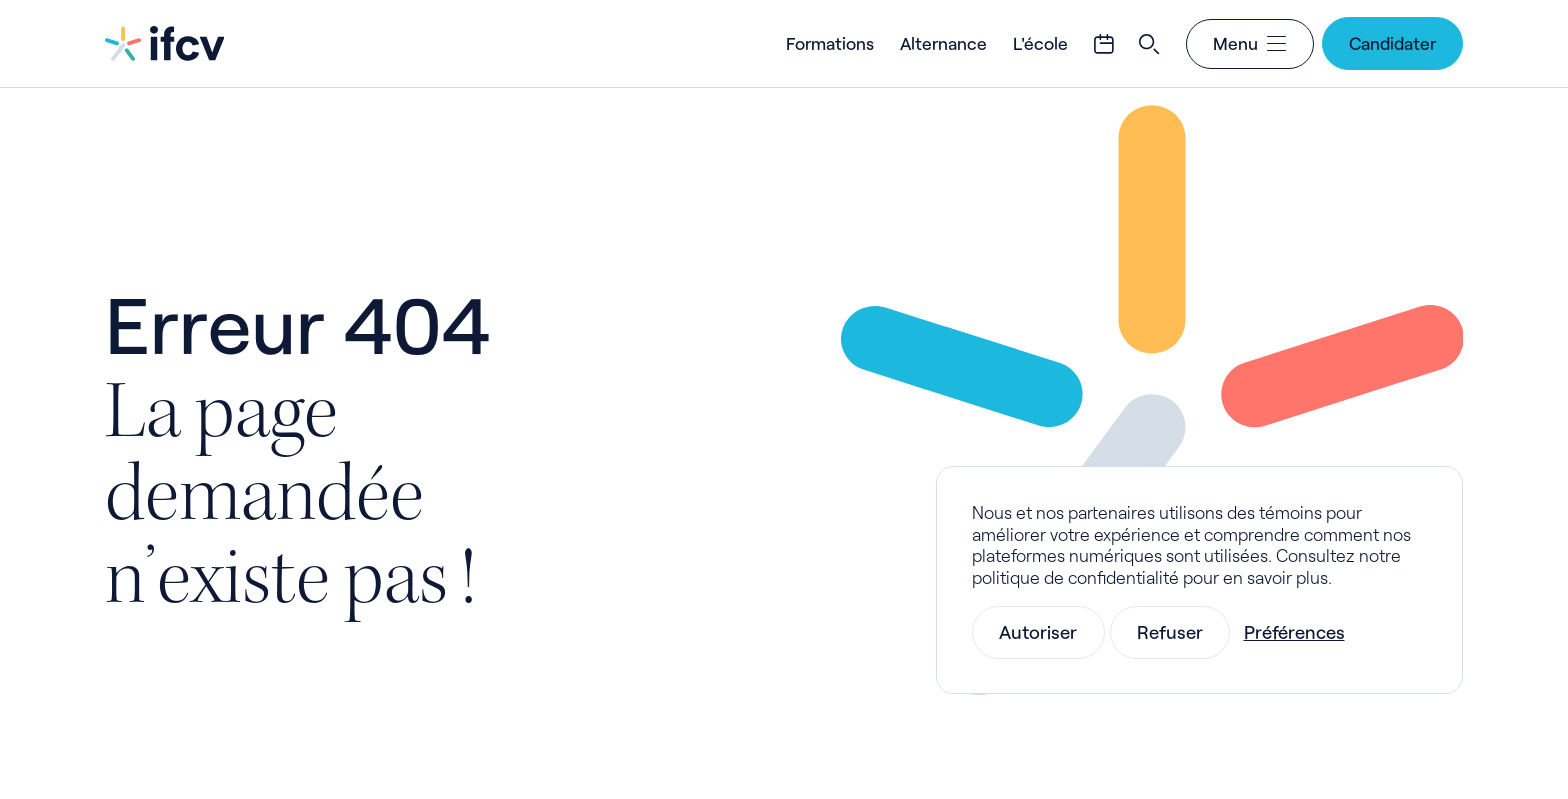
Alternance (943, 43)
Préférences (1294, 632)
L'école (1040, 43)
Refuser (1170, 632)
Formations (830, 43)
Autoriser (1038, 632)
